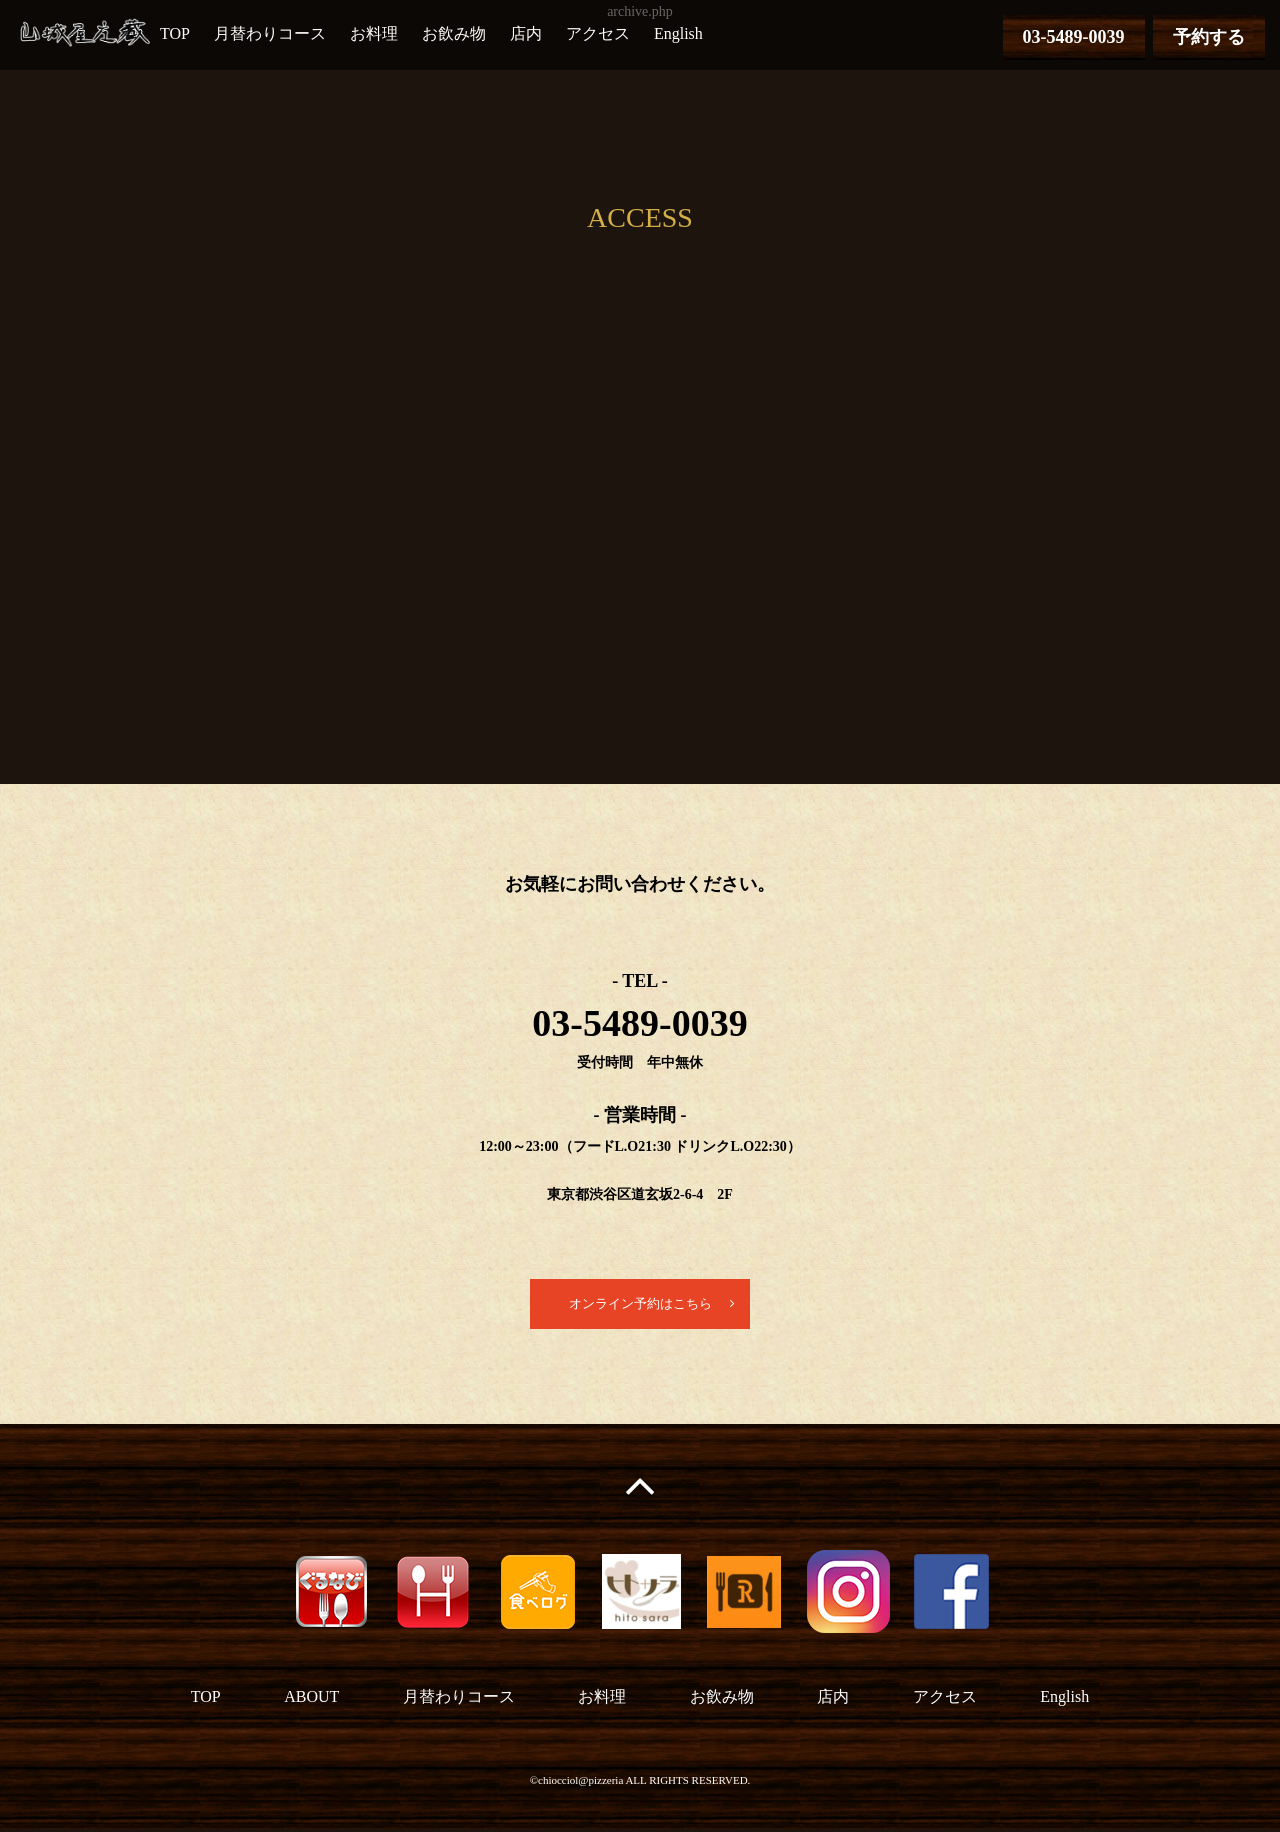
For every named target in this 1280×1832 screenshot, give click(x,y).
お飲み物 (454, 33)
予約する (1209, 37)
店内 (526, 33)
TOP (175, 33)
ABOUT (311, 1700)
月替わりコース (270, 33)
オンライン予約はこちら (640, 1305)
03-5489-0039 (1074, 37)
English (678, 33)
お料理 (374, 33)
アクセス (598, 33)
